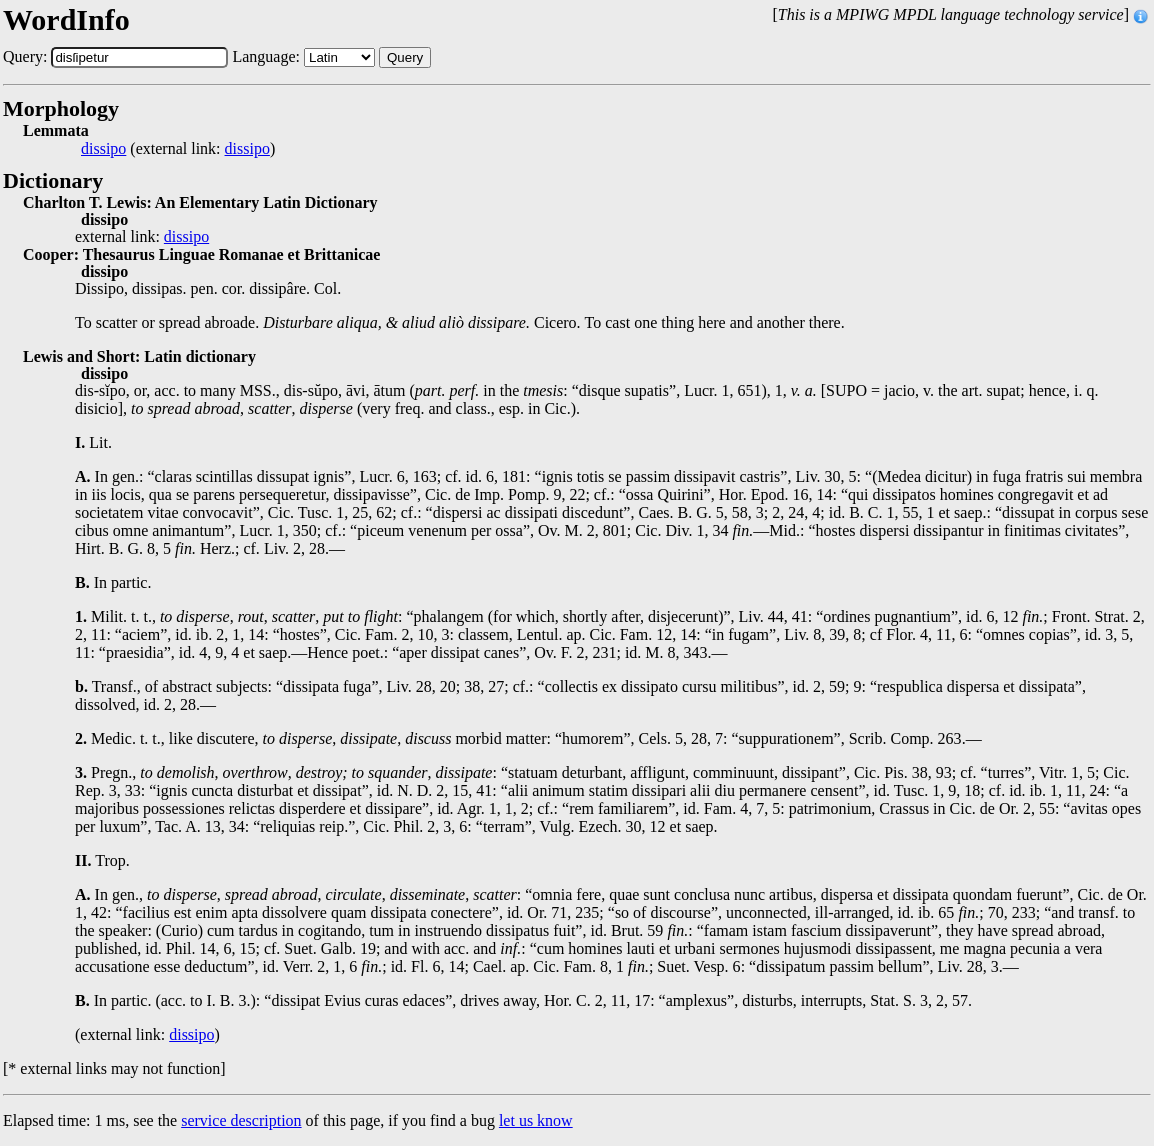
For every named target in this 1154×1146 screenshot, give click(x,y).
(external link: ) (178, 149)
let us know (536, 1120)
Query (405, 57)
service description (241, 1120)
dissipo (103, 149)
